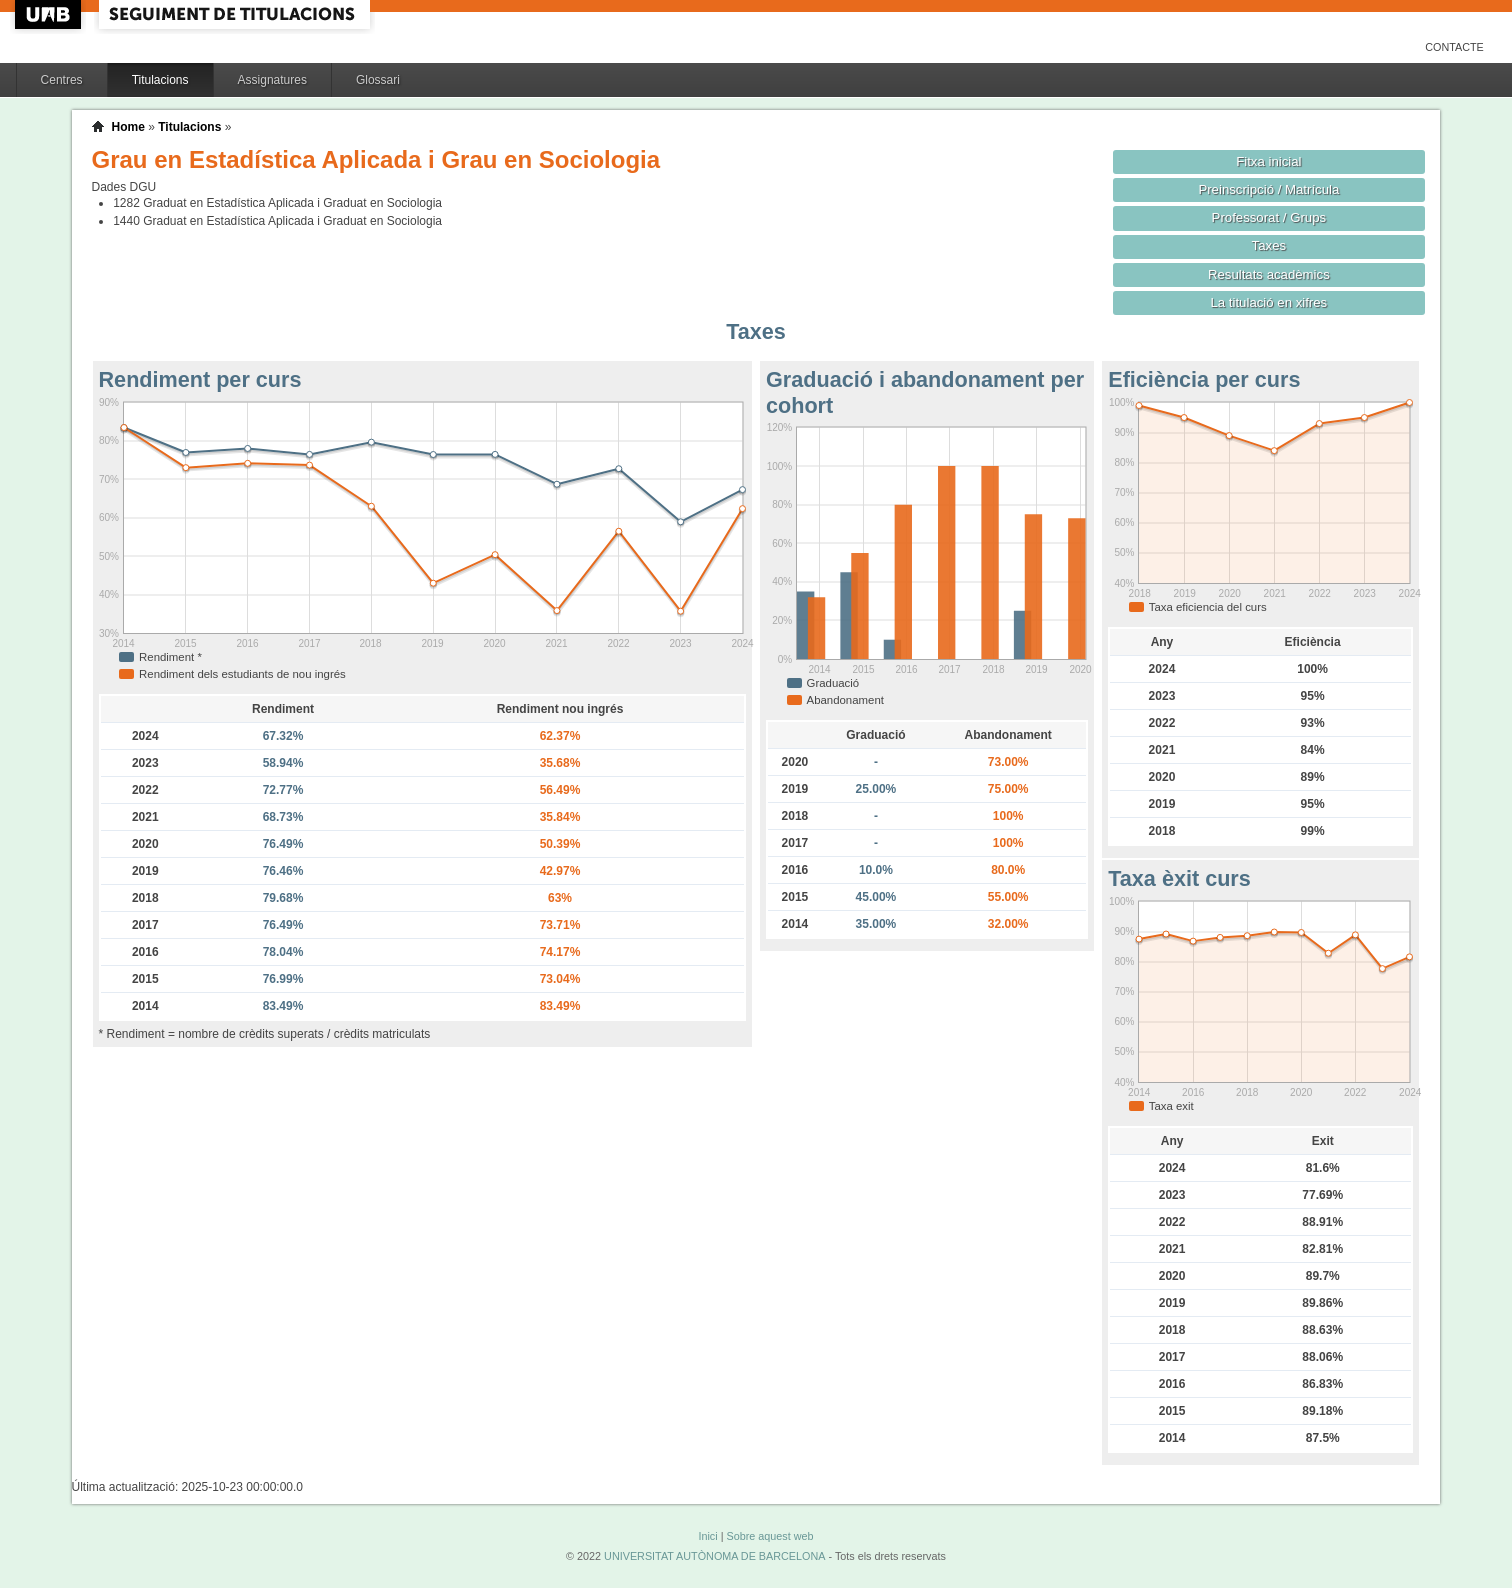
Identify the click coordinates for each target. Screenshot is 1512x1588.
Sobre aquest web (769, 1536)
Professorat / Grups (1269, 217)
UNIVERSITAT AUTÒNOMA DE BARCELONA (714, 1556)
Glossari (378, 80)
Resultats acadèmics (1269, 274)
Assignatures (272, 80)
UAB (50, 14)
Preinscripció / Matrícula (1268, 189)
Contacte (1454, 47)
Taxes (1269, 245)
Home (128, 127)
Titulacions (160, 80)
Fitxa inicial (1268, 161)
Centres (62, 80)
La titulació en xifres (1269, 302)
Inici (707, 1536)
